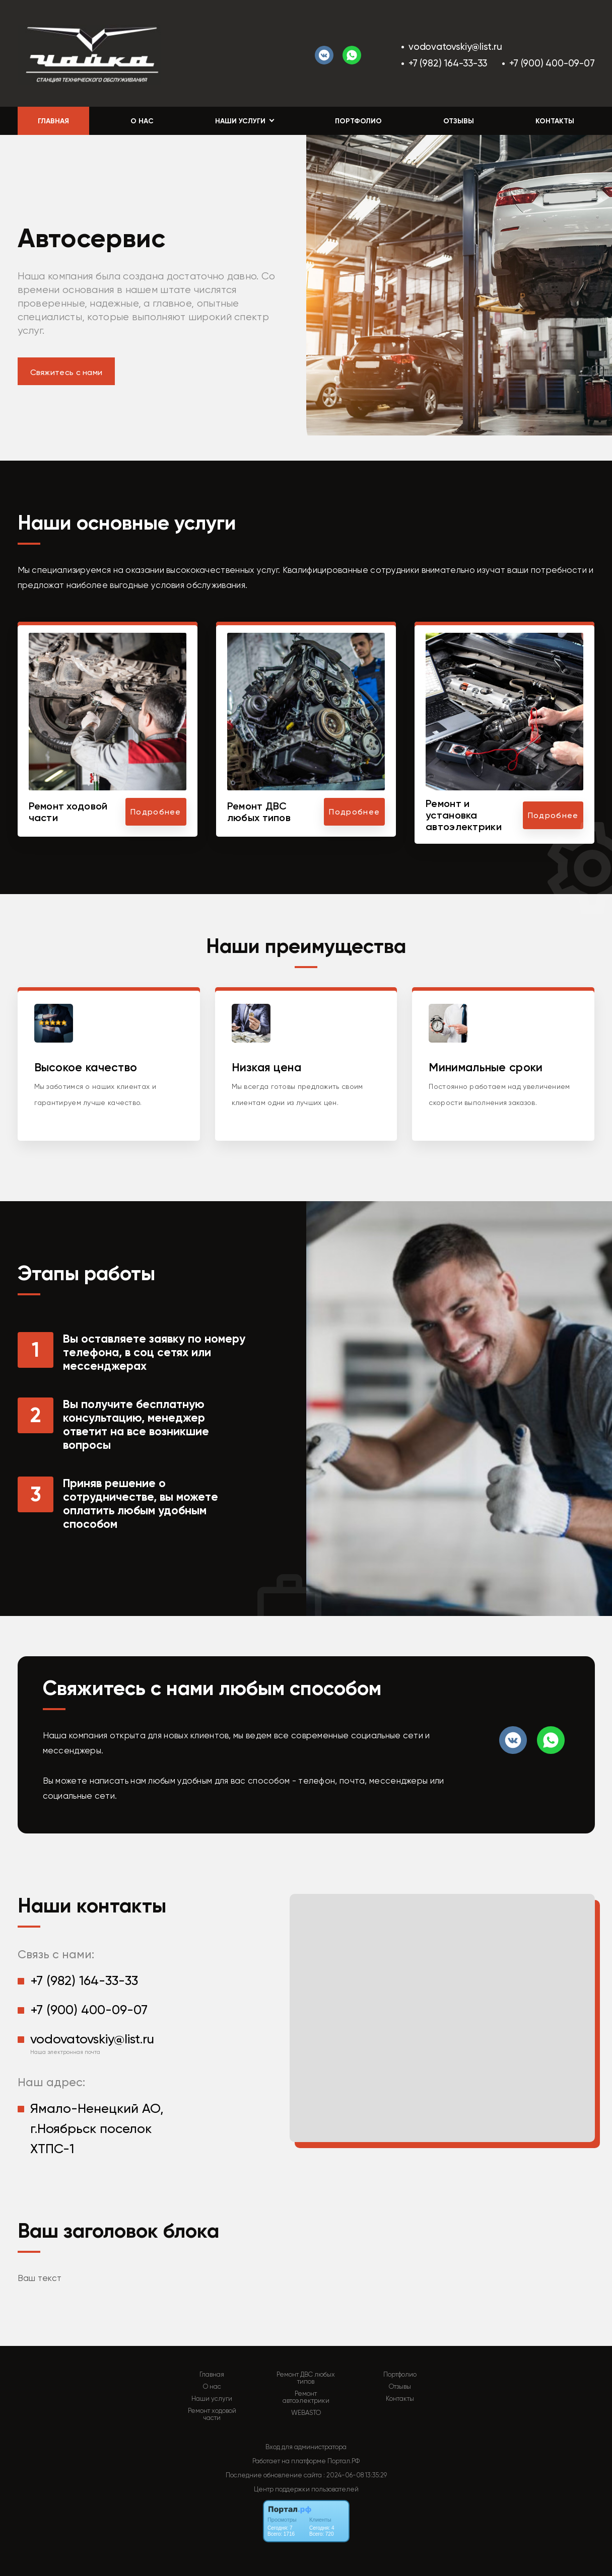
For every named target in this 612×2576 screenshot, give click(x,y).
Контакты (554, 121)
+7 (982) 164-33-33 (448, 63)
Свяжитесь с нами (66, 372)
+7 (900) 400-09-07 (551, 63)
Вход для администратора (306, 2447)
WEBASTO (306, 2412)
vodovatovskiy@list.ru (455, 46)
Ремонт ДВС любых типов (306, 2378)
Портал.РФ (343, 2461)
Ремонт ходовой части (212, 2414)
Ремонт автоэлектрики (306, 2397)
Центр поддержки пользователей (306, 2489)
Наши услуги (211, 2398)
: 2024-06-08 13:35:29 (355, 2475)
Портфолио (358, 121)
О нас (142, 121)
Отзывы (458, 121)
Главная (53, 121)
